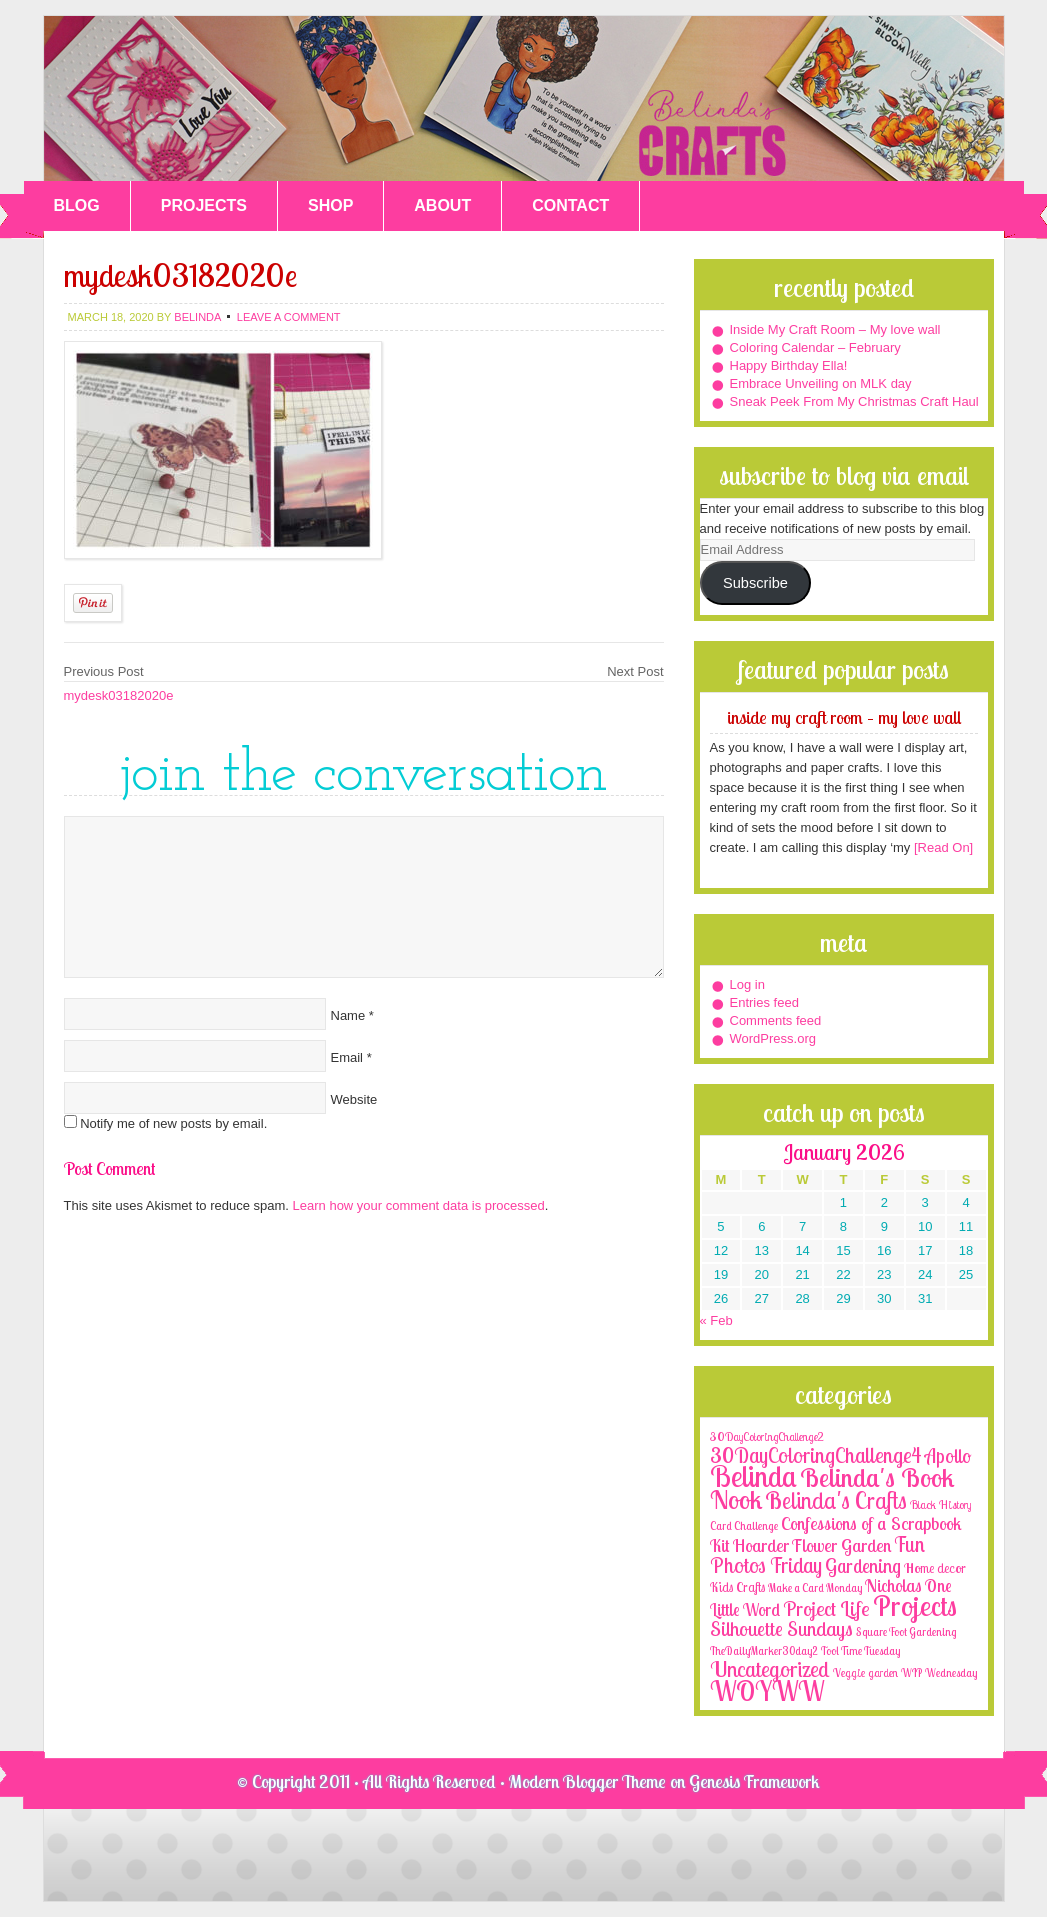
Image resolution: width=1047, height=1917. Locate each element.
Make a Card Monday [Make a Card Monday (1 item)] (815, 1588)
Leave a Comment (289, 317)
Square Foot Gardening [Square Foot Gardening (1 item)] (906, 1632)
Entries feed (764, 1002)
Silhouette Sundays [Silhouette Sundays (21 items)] (781, 1628)
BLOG (77, 205)
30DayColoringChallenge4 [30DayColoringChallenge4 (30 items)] (816, 1455)
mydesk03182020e (119, 695)
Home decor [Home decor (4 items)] (935, 1568)
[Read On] (941, 847)
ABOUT (442, 205)
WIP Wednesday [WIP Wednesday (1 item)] (939, 1673)
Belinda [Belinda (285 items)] (753, 1476)
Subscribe (755, 583)
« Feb (716, 1320)
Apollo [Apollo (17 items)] (948, 1456)
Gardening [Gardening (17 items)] (863, 1566)
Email (347, 1057)
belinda (197, 317)
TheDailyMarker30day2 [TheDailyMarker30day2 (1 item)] (764, 1651)
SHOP (330, 205)
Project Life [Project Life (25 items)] (826, 1608)
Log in (747, 984)
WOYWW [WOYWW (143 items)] (767, 1691)
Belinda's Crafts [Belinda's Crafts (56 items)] (836, 1500)
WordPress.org (773, 1038)
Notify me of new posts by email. (173, 1123)
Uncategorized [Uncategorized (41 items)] (770, 1669)
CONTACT (570, 205)
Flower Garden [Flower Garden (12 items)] (841, 1545)
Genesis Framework (754, 1781)
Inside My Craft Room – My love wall (835, 329)
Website (354, 1099)
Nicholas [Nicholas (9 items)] (893, 1585)
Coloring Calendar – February (815, 347)
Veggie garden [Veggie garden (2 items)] (865, 1672)
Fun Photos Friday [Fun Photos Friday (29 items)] (817, 1554)
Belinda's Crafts (524, 98)
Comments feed (776, 1020)
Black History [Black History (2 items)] (940, 1504)
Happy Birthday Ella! (789, 365)
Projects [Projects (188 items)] (915, 1605)
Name (348, 1015)
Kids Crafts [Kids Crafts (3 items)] (737, 1587)
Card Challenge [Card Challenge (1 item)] (744, 1526)
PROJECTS (204, 205)
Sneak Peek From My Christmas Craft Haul (854, 401)
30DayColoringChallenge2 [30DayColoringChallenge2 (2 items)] (767, 1436)
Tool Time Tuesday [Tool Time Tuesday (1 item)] (860, 1651)
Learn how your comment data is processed (419, 1205)
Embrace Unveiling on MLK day (821, 383)
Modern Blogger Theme (587, 1781)
